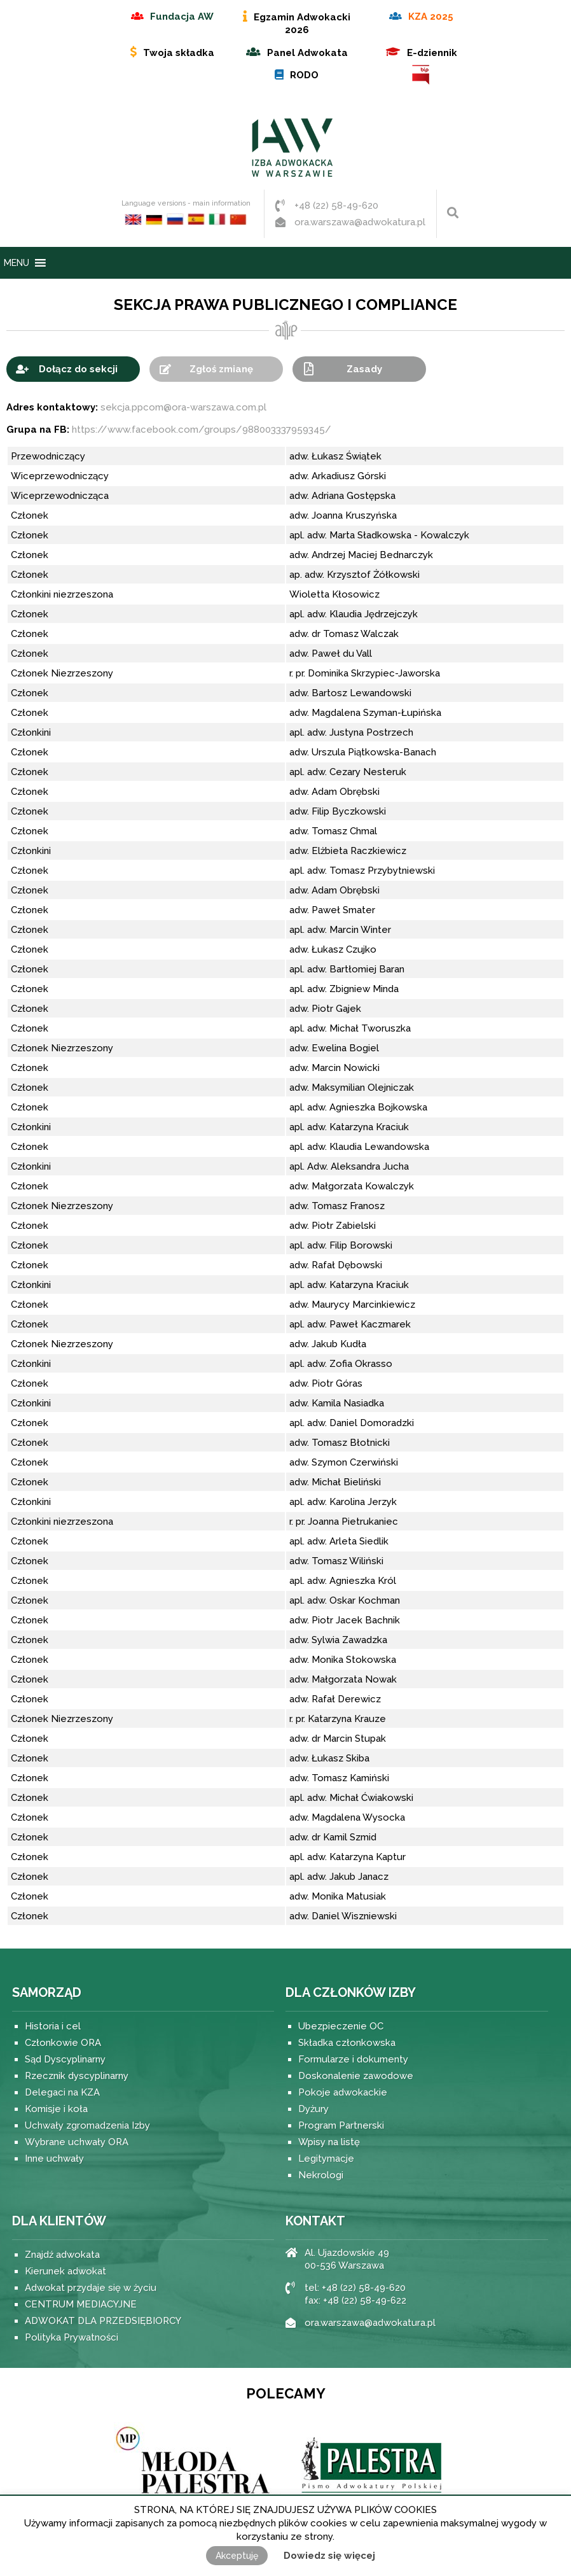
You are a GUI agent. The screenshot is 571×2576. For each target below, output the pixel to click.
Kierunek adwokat (65, 2271)
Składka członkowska (347, 2042)
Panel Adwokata (307, 53)
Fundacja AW (182, 16)
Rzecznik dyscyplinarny (76, 2076)
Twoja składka (178, 53)
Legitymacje (326, 2158)
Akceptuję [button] (237, 2556)
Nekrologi (320, 2175)
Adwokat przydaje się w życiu (90, 2287)
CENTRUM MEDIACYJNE (81, 2304)
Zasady (364, 369)
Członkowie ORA (63, 2042)
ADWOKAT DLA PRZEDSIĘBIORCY (103, 2321)
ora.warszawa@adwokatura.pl (359, 222)
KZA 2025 (430, 16)
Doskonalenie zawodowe (355, 2076)
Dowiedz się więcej (329, 2555)
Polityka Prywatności (71, 2337)
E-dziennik (432, 53)
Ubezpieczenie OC (340, 2026)
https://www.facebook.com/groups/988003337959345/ (201, 429)
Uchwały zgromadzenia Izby (87, 2125)
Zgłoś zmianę (221, 369)
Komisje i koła (56, 2109)
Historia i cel (53, 2026)
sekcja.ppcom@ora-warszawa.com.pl (183, 407)
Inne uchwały (54, 2158)
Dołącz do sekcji (78, 369)
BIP (422, 75)
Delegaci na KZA (62, 2092)
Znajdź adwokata (62, 2254)
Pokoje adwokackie (342, 2092)
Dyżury (313, 2109)
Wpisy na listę (329, 2142)
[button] (16, 263)
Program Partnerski (341, 2125)
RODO (304, 75)
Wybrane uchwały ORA (76, 2142)
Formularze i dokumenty (353, 2059)
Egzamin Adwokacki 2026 (302, 23)
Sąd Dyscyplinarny (65, 2059)
